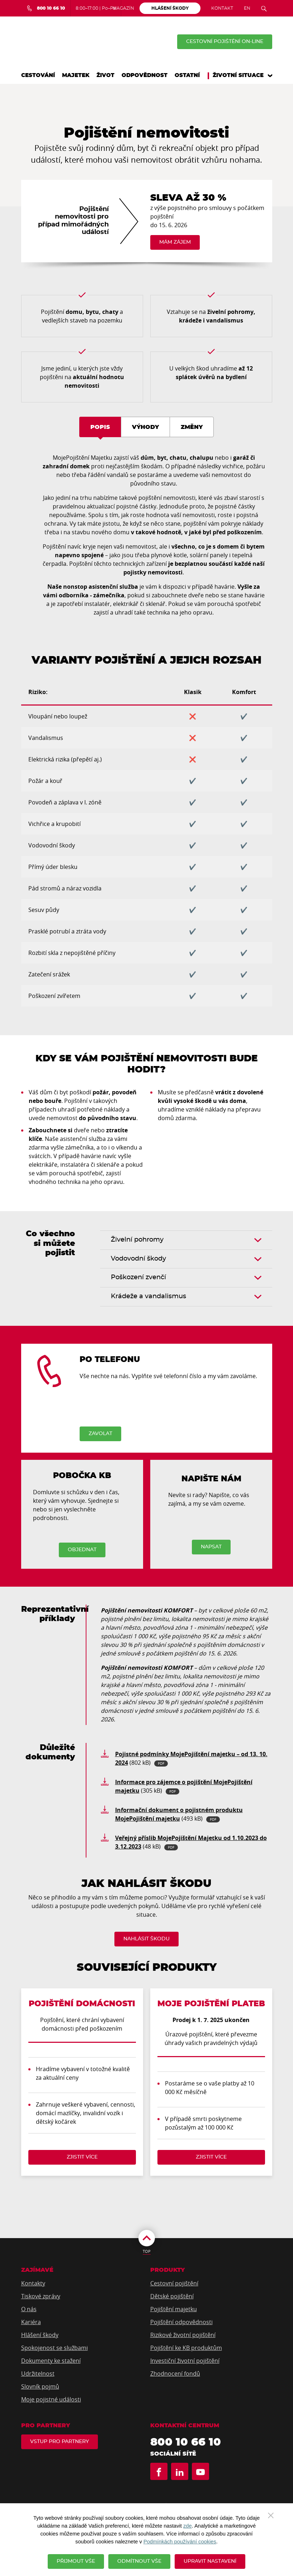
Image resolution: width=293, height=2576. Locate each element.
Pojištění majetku (173, 2309)
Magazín (123, 8)
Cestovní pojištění (174, 2283)
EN (247, 8)
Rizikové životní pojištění (183, 2335)
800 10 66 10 (185, 2442)
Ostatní (187, 75)
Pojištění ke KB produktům (186, 2348)
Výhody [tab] (145, 427)
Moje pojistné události (51, 2399)
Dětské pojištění (172, 2296)
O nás (29, 2309)
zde (187, 2526)
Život (105, 75)
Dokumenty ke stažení (51, 2361)
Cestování (38, 75)
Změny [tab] (192, 427)
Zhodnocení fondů (175, 2373)
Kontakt (222, 8)
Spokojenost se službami (54, 2348)
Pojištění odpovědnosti (181, 2322)
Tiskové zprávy (40, 2296)
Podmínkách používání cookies (179, 2541)
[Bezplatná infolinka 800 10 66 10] (45, 8)
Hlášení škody (39, 2335)
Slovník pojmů (40, 2386)
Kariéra (31, 2322)
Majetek (75, 75)
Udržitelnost (38, 2373)
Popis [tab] (100, 427)
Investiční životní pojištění (184, 2361)
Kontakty (33, 2283)
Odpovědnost (144, 75)
